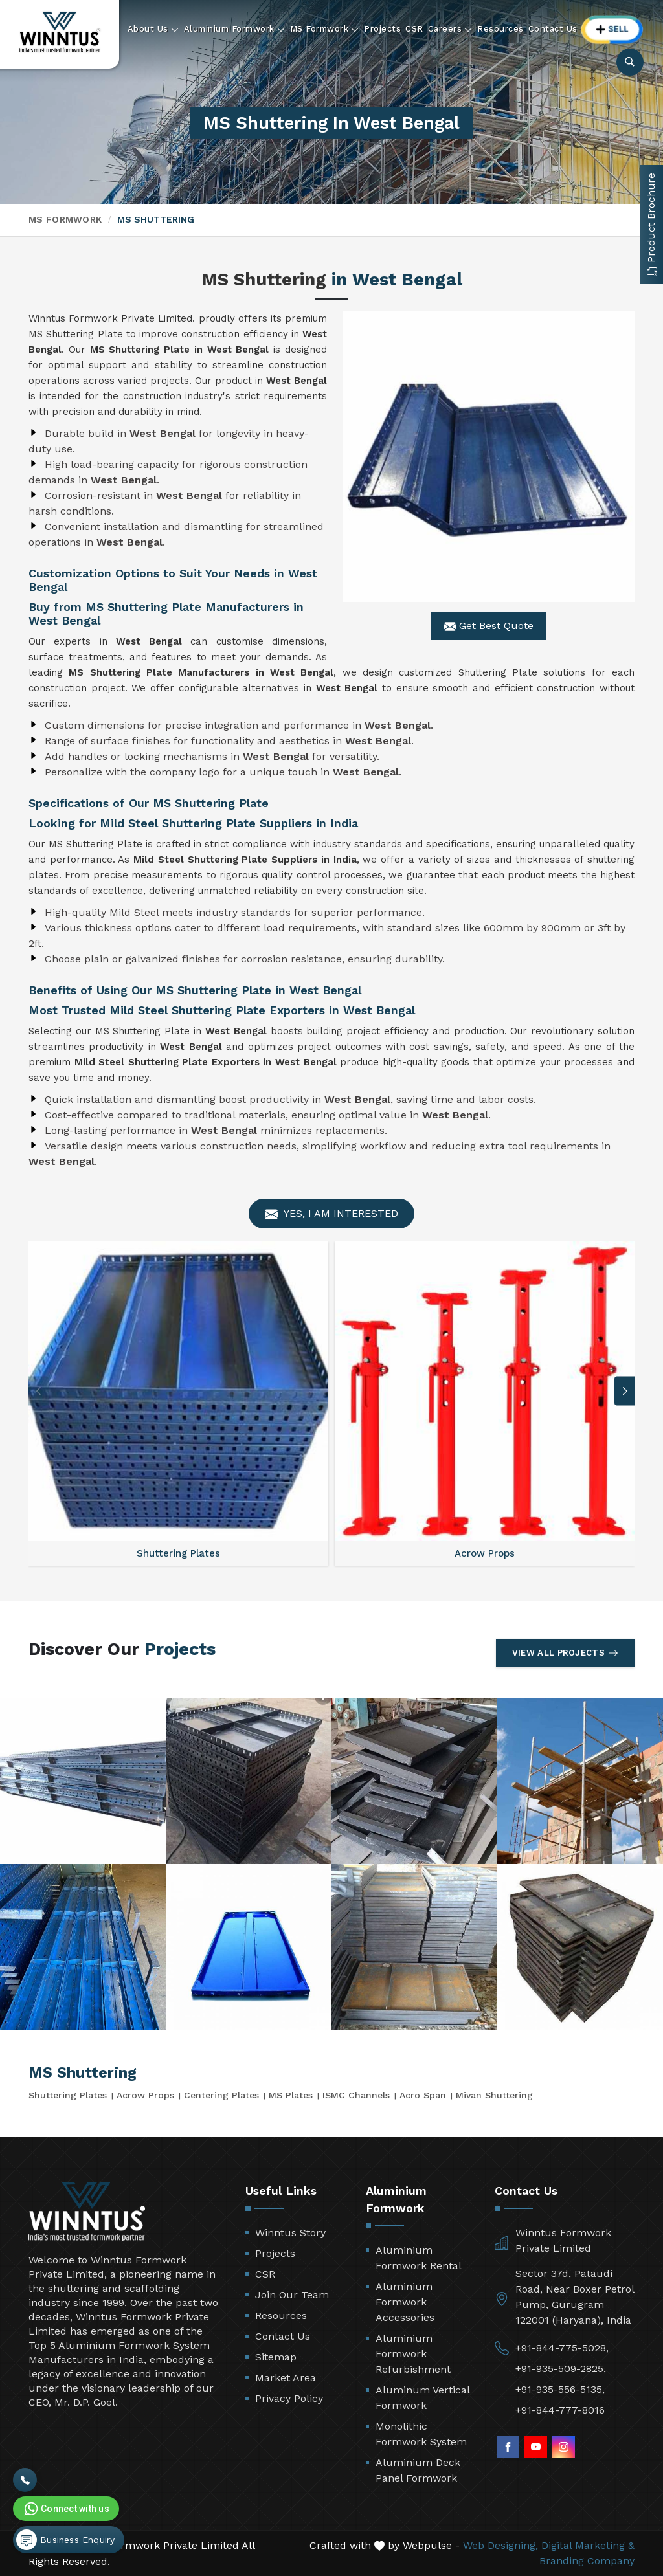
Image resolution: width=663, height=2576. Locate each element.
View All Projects (565, 1653)
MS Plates (291, 2095)
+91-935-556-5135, (560, 2389)
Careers (450, 29)
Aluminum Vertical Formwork (422, 2398)
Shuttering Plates (67, 2095)
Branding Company (587, 2561)
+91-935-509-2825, (560, 2368)
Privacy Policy (289, 2398)
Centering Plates (221, 2095)
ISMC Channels (356, 2095)
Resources (500, 29)
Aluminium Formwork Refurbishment (413, 2353)
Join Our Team (292, 2295)
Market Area (285, 2377)
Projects (382, 29)
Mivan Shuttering (494, 2095)
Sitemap (276, 2357)
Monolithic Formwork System (421, 2434)
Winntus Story (290, 2232)
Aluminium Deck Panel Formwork (418, 2470)
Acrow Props (145, 2095)
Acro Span (422, 2095)
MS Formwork (325, 29)
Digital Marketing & (588, 2545)
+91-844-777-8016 (560, 2410)
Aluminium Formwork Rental (419, 2258)
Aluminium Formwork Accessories (405, 2302)
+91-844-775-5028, (562, 2348)
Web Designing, (500, 2545)
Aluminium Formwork (235, 29)
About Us (153, 29)
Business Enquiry (65, 2539)
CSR (414, 29)
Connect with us (65, 2508)
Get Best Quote (489, 625)
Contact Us (553, 29)
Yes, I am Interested (331, 1214)
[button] (624, 1391)
